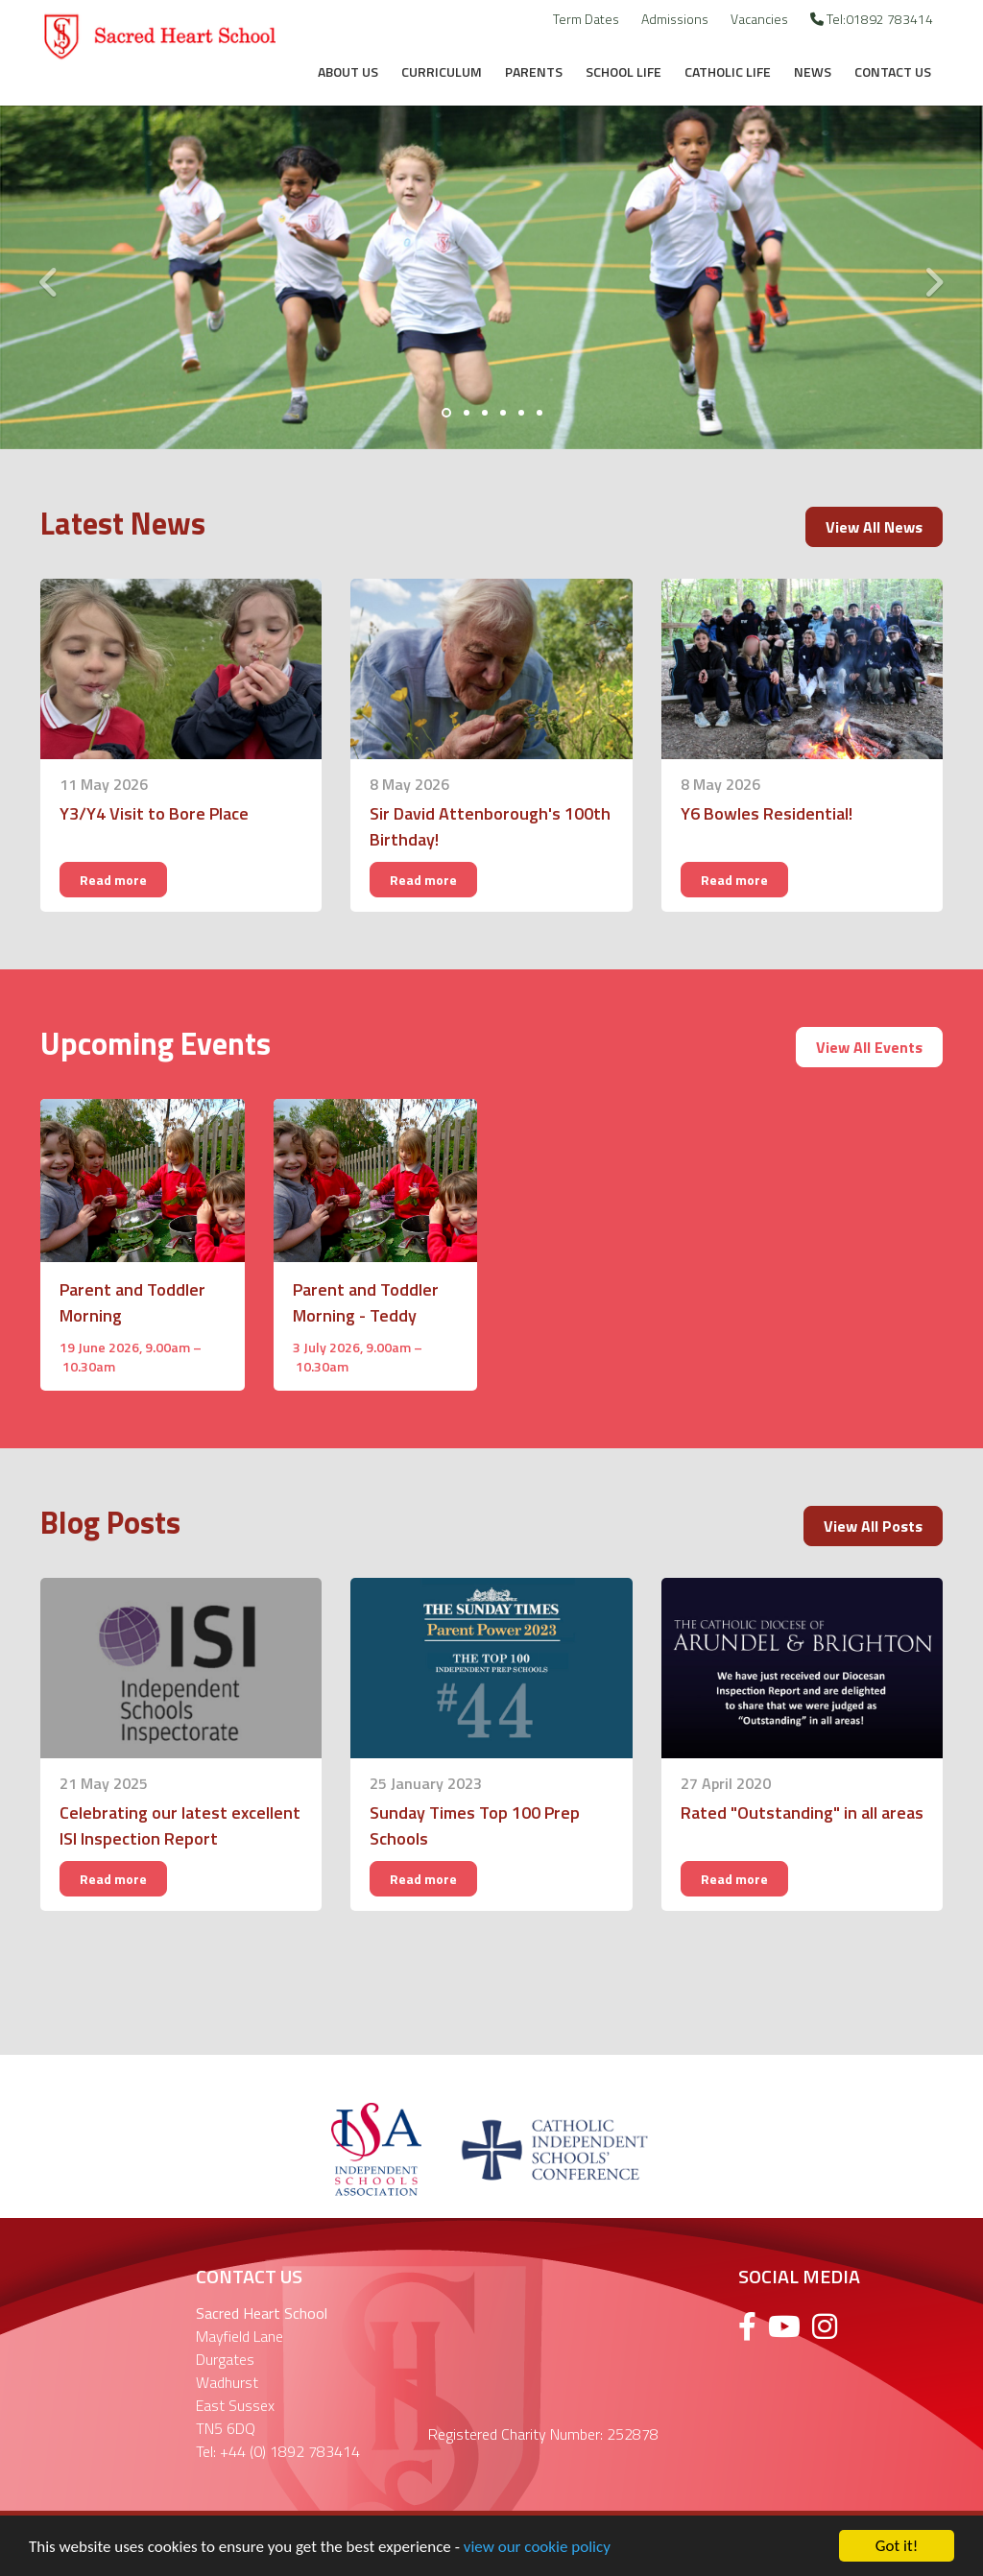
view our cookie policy (537, 2550)
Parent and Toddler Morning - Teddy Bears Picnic (366, 1315)
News (812, 71)
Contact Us (892, 71)
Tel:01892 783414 (871, 19)
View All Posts (873, 1526)
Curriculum (441, 71)
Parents (534, 71)
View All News (874, 526)
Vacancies (759, 19)
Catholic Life (727, 71)
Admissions (674, 19)
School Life (623, 71)
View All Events (869, 1047)
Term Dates (586, 19)
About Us (348, 71)
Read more (113, 880)
